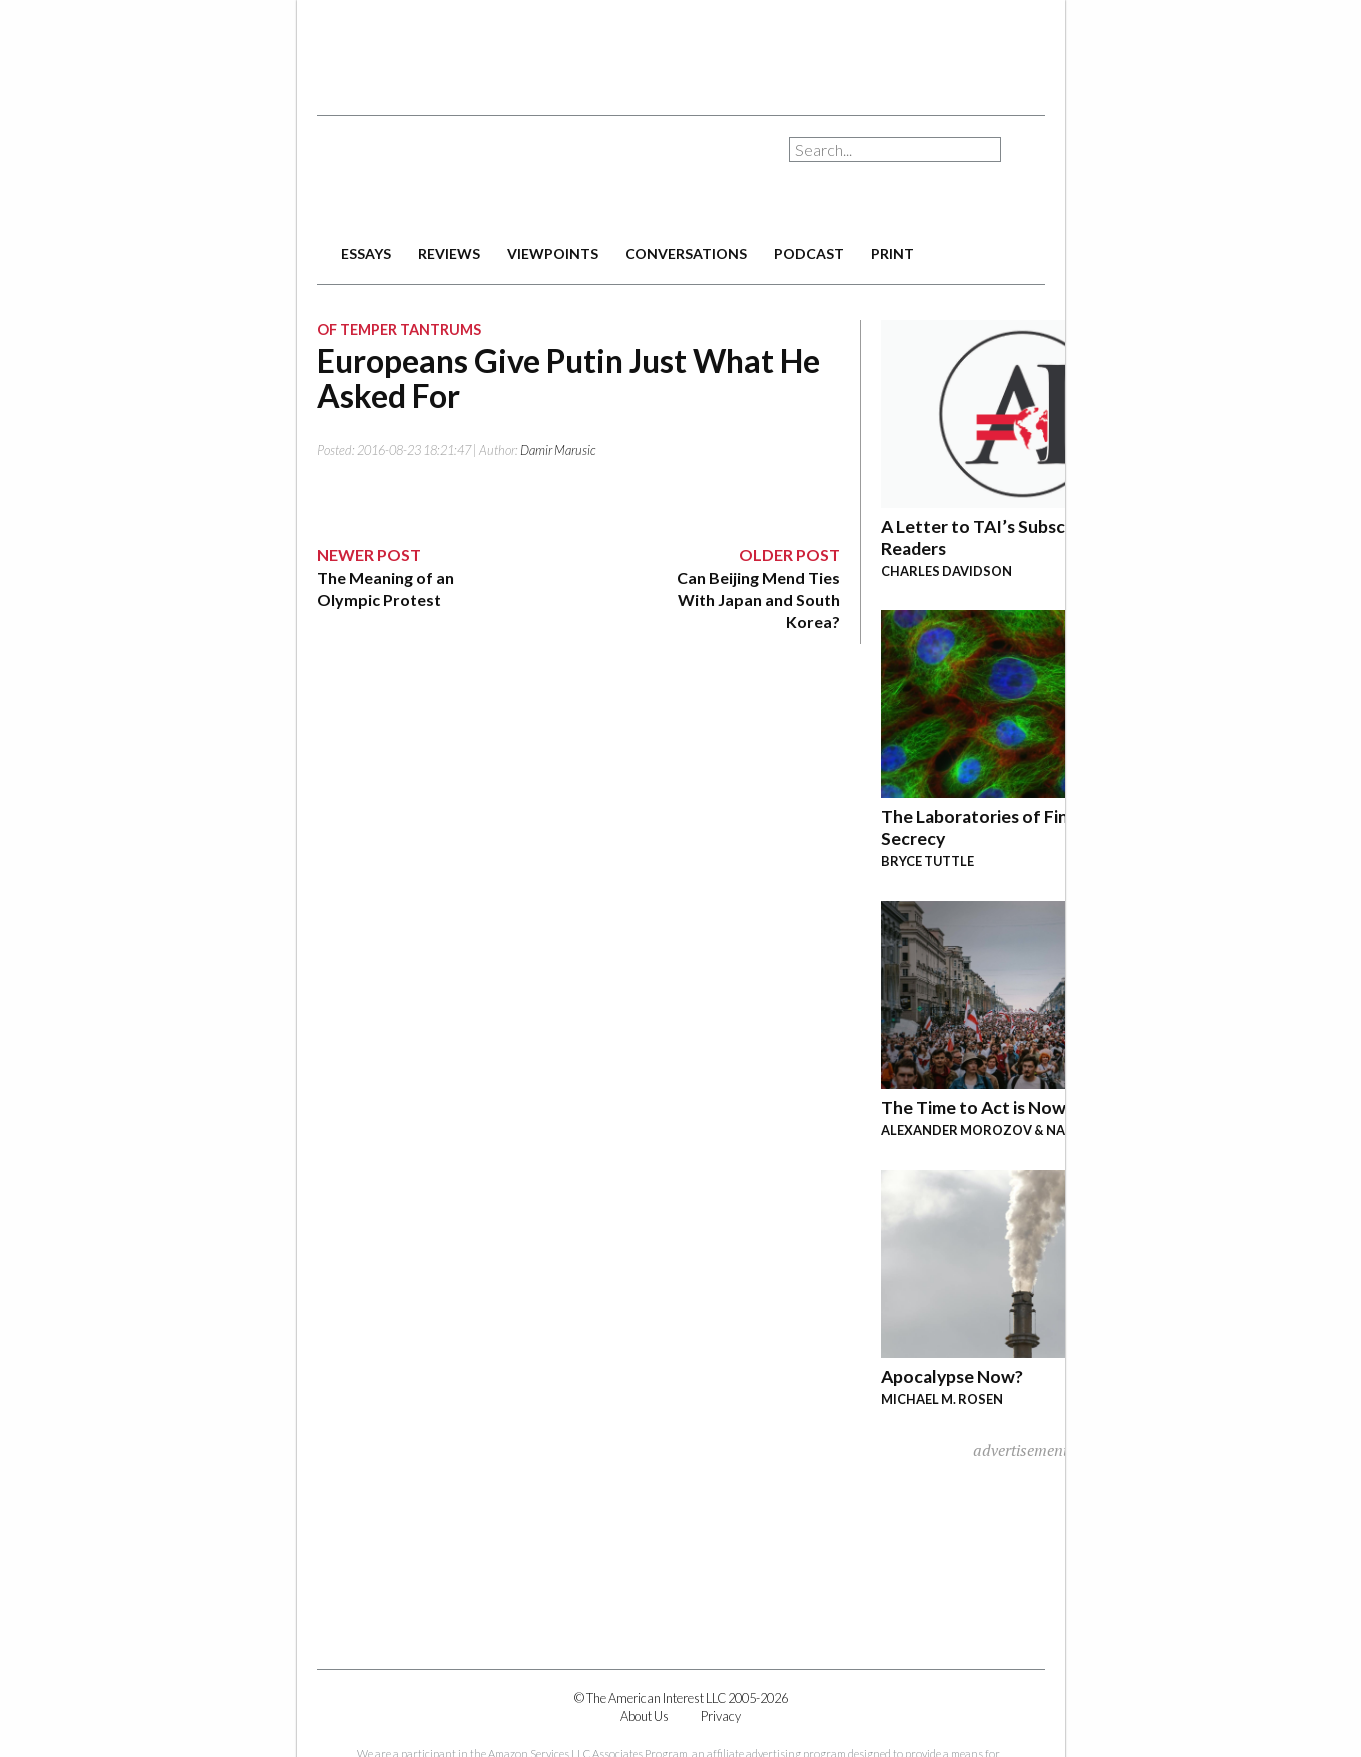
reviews (449, 253)
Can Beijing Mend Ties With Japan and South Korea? (758, 600)
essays (366, 253)
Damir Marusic (558, 450)
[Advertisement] (681, 50)
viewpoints (552, 253)
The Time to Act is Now (973, 1107)
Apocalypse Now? (952, 1376)
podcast (809, 253)
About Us (644, 1716)
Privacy (721, 1716)
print (892, 253)
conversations (686, 253)
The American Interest (457, 177)
